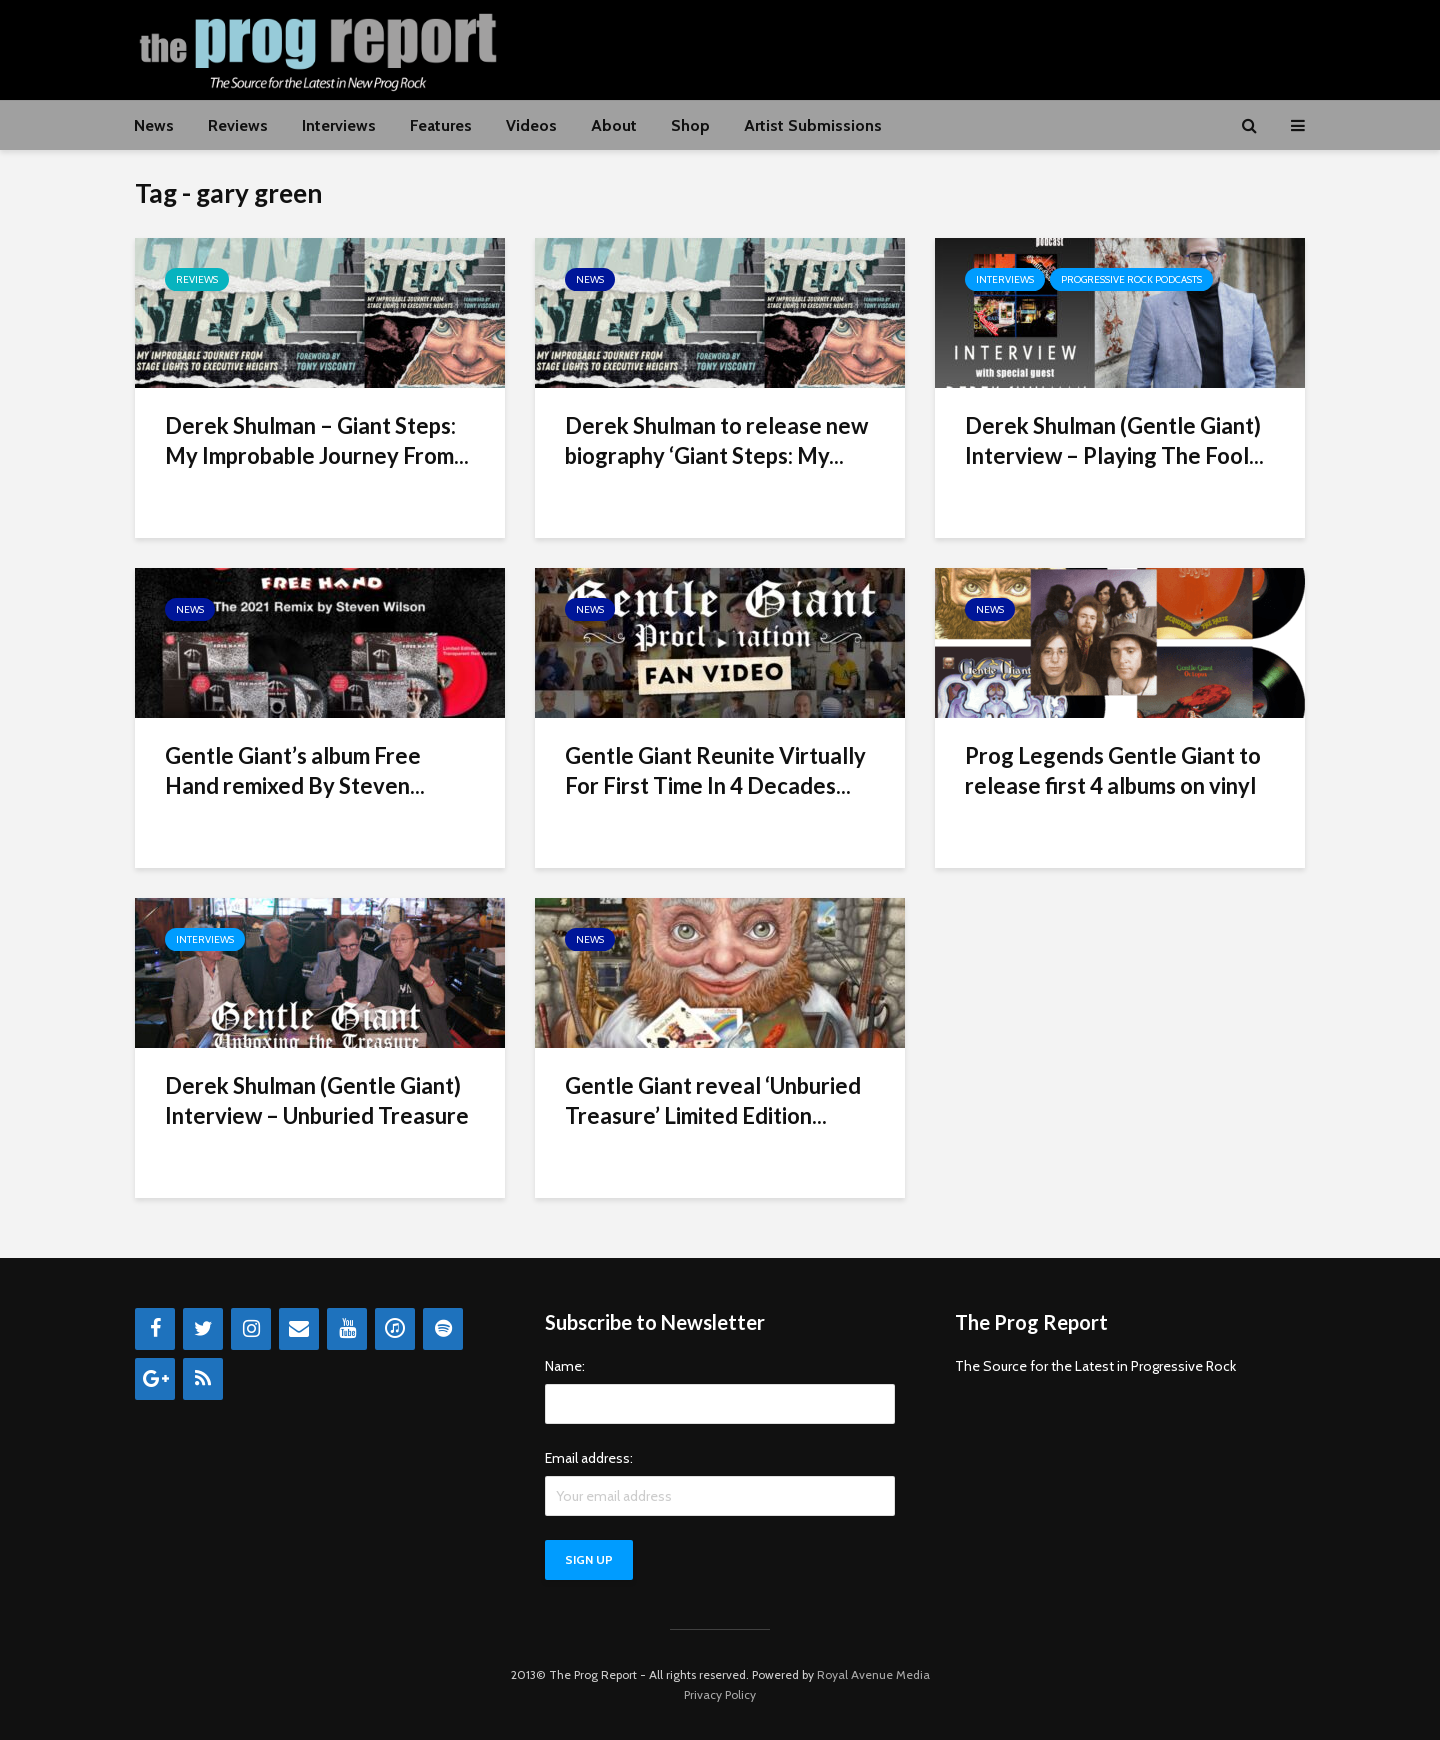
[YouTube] (347, 1329)
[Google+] (155, 1379)
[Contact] (299, 1329)
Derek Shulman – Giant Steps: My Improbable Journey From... (317, 440)
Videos (531, 125)
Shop (690, 125)
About (614, 125)
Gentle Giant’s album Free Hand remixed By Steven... (295, 770)
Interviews (339, 125)
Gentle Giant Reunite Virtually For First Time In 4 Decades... (715, 770)
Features (441, 125)
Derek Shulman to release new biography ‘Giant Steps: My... (716, 440)
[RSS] (203, 1379)
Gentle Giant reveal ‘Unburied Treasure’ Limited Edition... (713, 1100)
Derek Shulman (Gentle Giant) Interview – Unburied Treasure (317, 1100)
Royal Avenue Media (873, 1674)
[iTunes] (395, 1329)
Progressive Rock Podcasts (1131, 279)
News (154, 125)
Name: (565, 1366)
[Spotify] (443, 1329)
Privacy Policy (720, 1694)
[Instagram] (251, 1329)
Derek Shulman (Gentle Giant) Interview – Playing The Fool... (1114, 440)
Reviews (238, 125)
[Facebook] (155, 1329)
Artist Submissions (813, 125)
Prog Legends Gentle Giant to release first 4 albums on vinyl (1113, 770)
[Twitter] (203, 1329)
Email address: (589, 1458)
